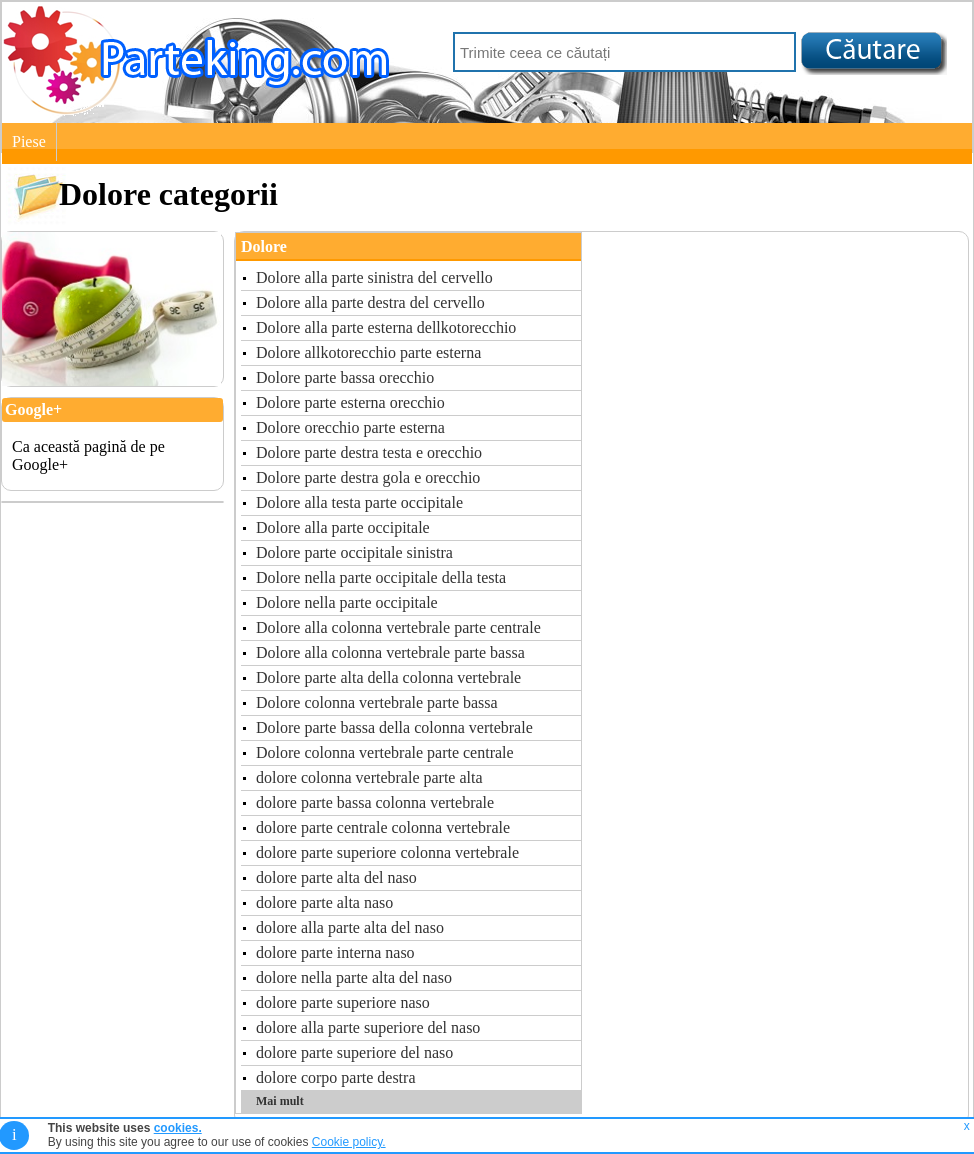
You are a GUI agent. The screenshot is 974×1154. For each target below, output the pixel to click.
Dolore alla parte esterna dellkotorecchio (386, 327)
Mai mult (280, 1101)
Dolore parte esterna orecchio (350, 402)
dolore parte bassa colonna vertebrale (375, 802)
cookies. (178, 1128)
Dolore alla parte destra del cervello (370, 302)
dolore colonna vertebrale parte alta (369, 777)
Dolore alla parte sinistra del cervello (374, 277)
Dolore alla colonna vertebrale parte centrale (398, 627)
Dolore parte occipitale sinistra (354, 552)
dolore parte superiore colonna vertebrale (387, 852)
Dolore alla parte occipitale (343, 527)
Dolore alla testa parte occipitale (359, 502)
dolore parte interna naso (335, 952)
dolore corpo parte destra (335, 1077)
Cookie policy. (349, 1142)
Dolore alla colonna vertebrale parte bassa (390, 652)
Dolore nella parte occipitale (347, 602)
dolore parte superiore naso (343, 1002)
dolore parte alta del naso (336, 877)
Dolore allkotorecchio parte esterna (368, 352)
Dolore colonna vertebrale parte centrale (385, 752)
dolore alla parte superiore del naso (368, 1027)
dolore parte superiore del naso (354, 1052)
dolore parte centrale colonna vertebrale (383, 827)
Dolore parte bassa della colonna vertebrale (394, 727)
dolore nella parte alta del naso (354, 977)
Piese (29, 141)
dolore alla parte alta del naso (350, 927)
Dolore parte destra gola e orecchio (368, 477)
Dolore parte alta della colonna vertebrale (388, 677)
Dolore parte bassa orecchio (345, 377)
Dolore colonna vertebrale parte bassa (377, 702)
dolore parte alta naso (324, 902)
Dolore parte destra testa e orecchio (369, 452)
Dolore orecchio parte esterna (350, 427)
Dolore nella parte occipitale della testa (381, 577)
